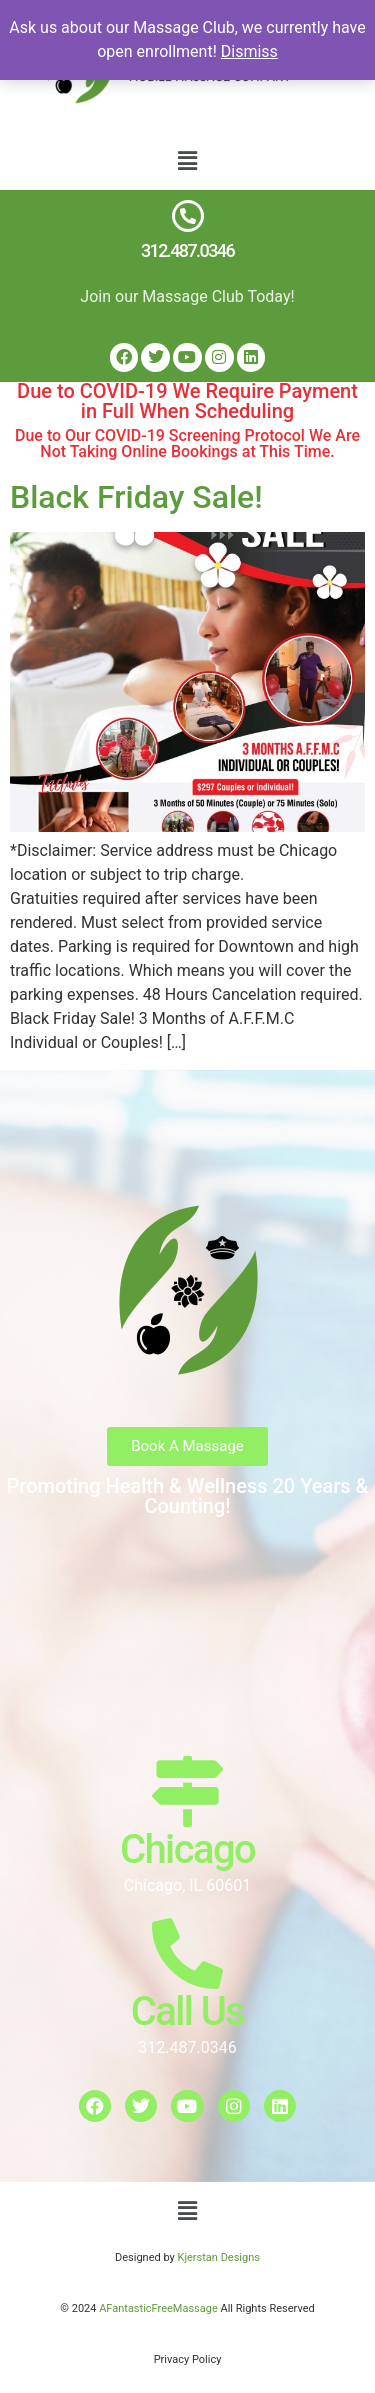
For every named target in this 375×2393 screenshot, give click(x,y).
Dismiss (249, 51)
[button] (187, 161)
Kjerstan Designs (218, 2257)
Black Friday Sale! (136, 497)
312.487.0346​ (187, 250)
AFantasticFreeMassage (159, 2308)
